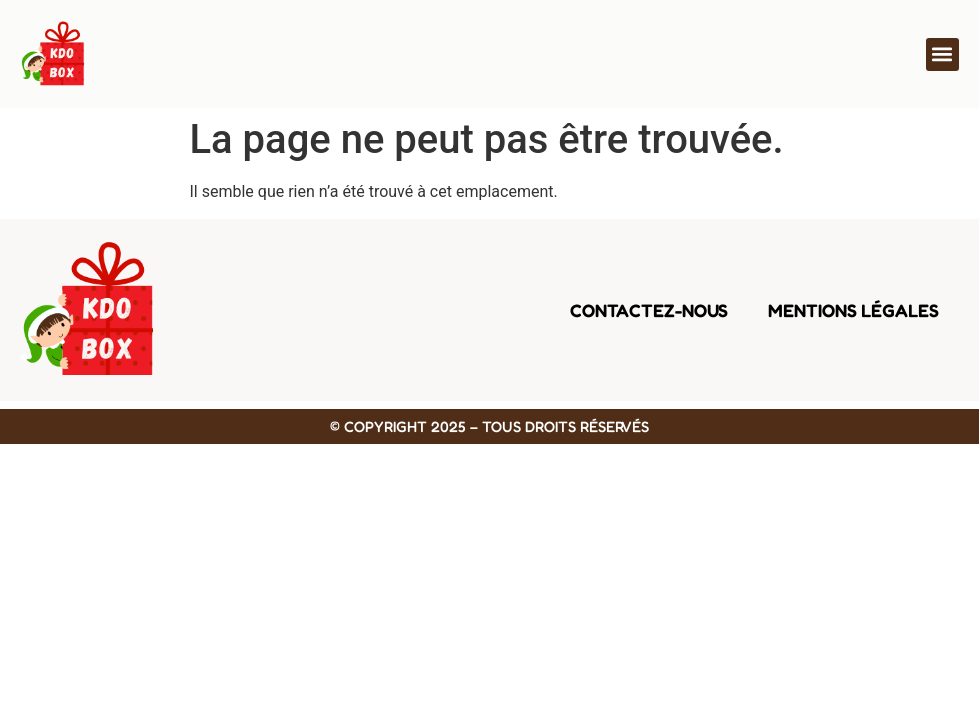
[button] (942, 54)
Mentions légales (853, 310)
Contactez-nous (649, 310)
